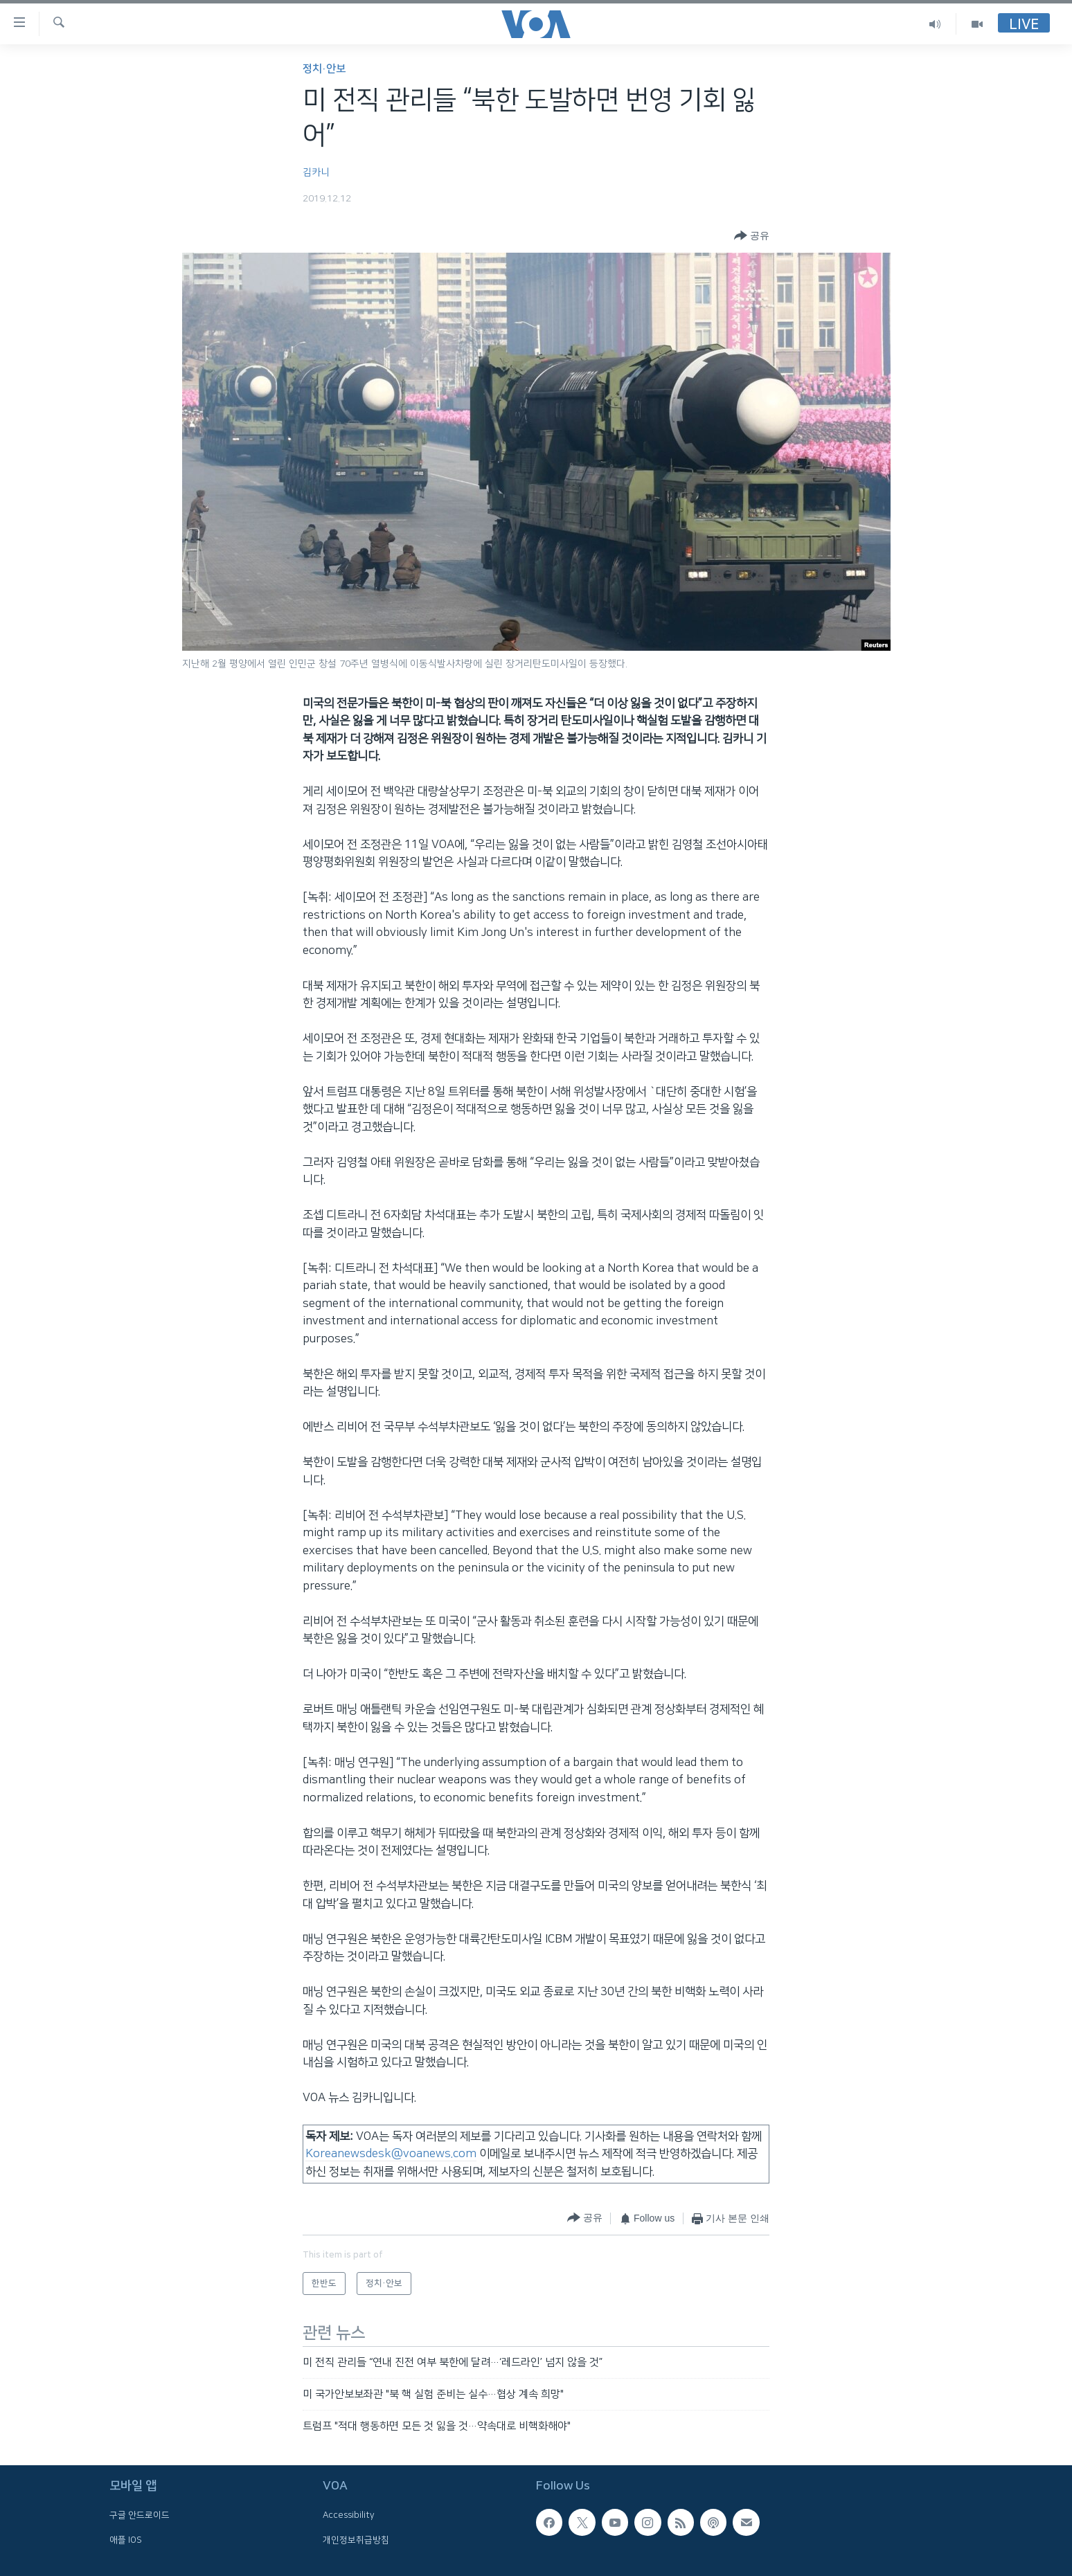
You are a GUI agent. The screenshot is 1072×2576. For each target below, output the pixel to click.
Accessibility (349, 2515)
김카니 (316, 172)
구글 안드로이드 (139, 2515)
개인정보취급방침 (356, 2540)
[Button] (751, 236)
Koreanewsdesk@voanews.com (390, 2153)
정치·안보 (324, 69)
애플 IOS (125, 2540)
